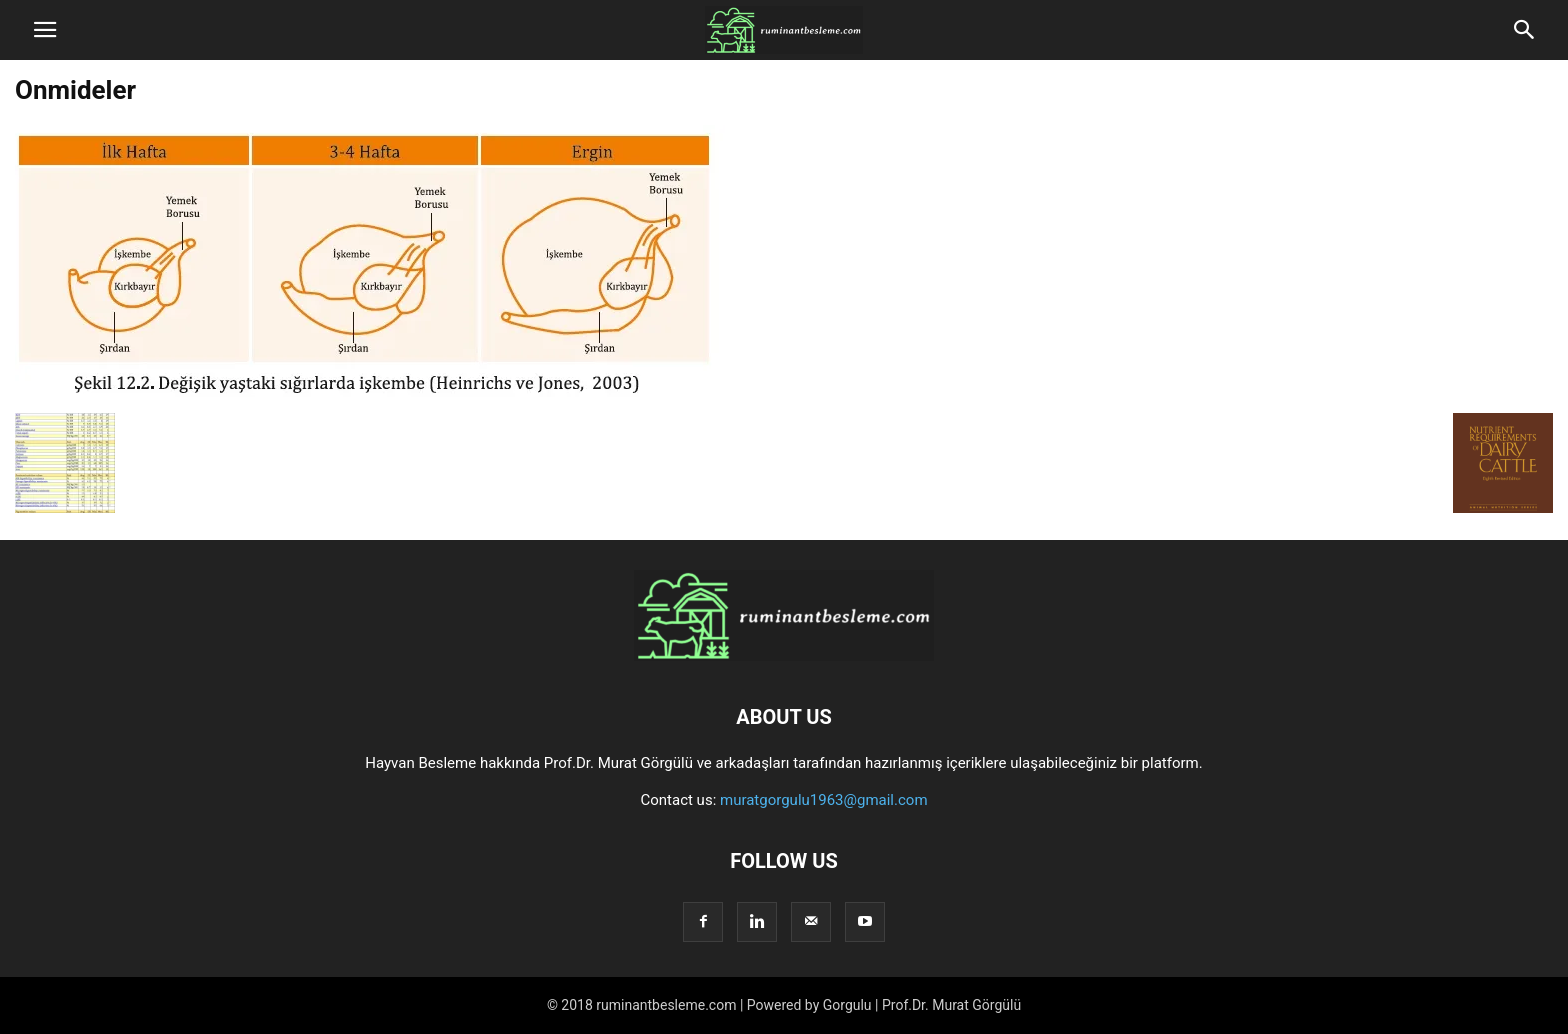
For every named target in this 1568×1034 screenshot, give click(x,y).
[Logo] (784, 656)
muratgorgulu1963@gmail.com (824, 800)
